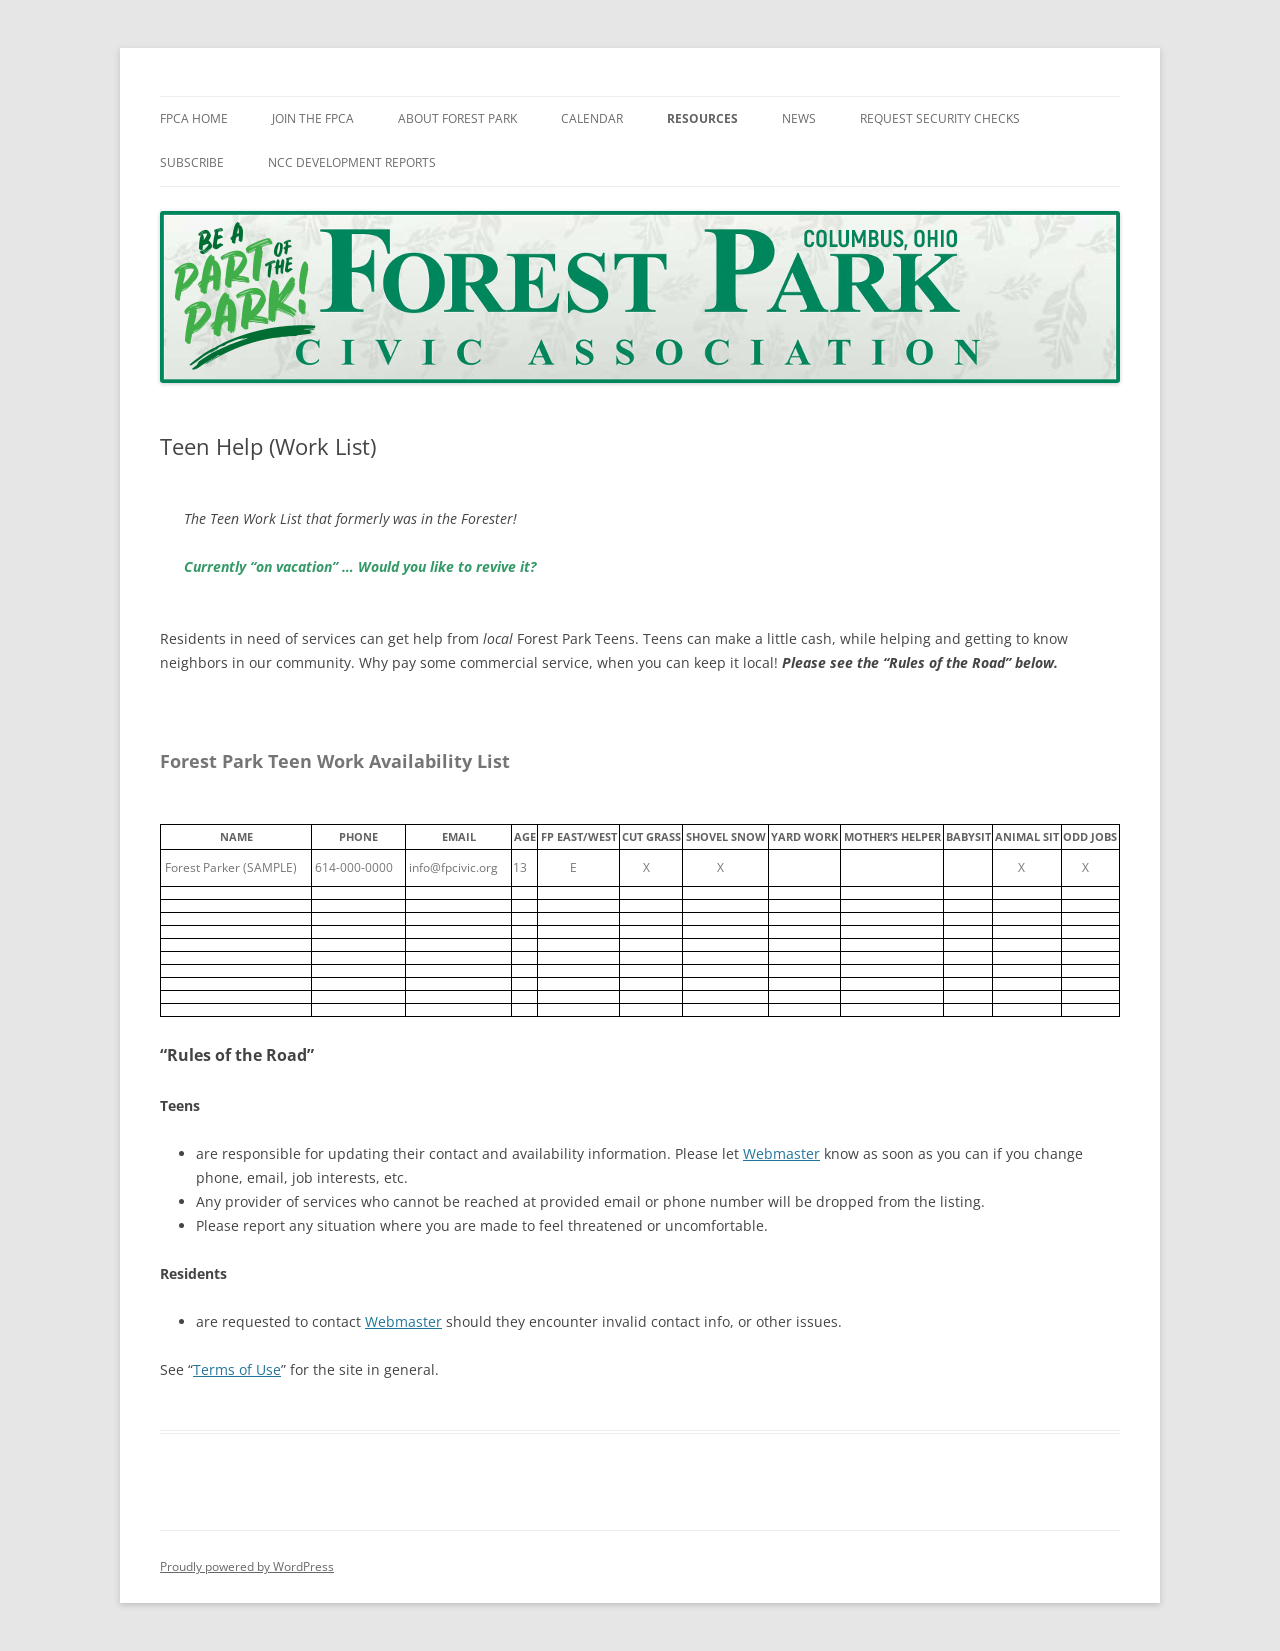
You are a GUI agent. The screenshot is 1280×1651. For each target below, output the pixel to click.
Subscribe (192, 162)
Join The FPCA (313, 118)
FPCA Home (194, 118)
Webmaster (781, 1153)
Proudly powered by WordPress (247, 1566)
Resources (702, 118)
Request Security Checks (940, 118)
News (799, 118)
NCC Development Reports (352, 162)
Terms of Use (237, 1369)
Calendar (592, 118)
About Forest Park (457, 118)
